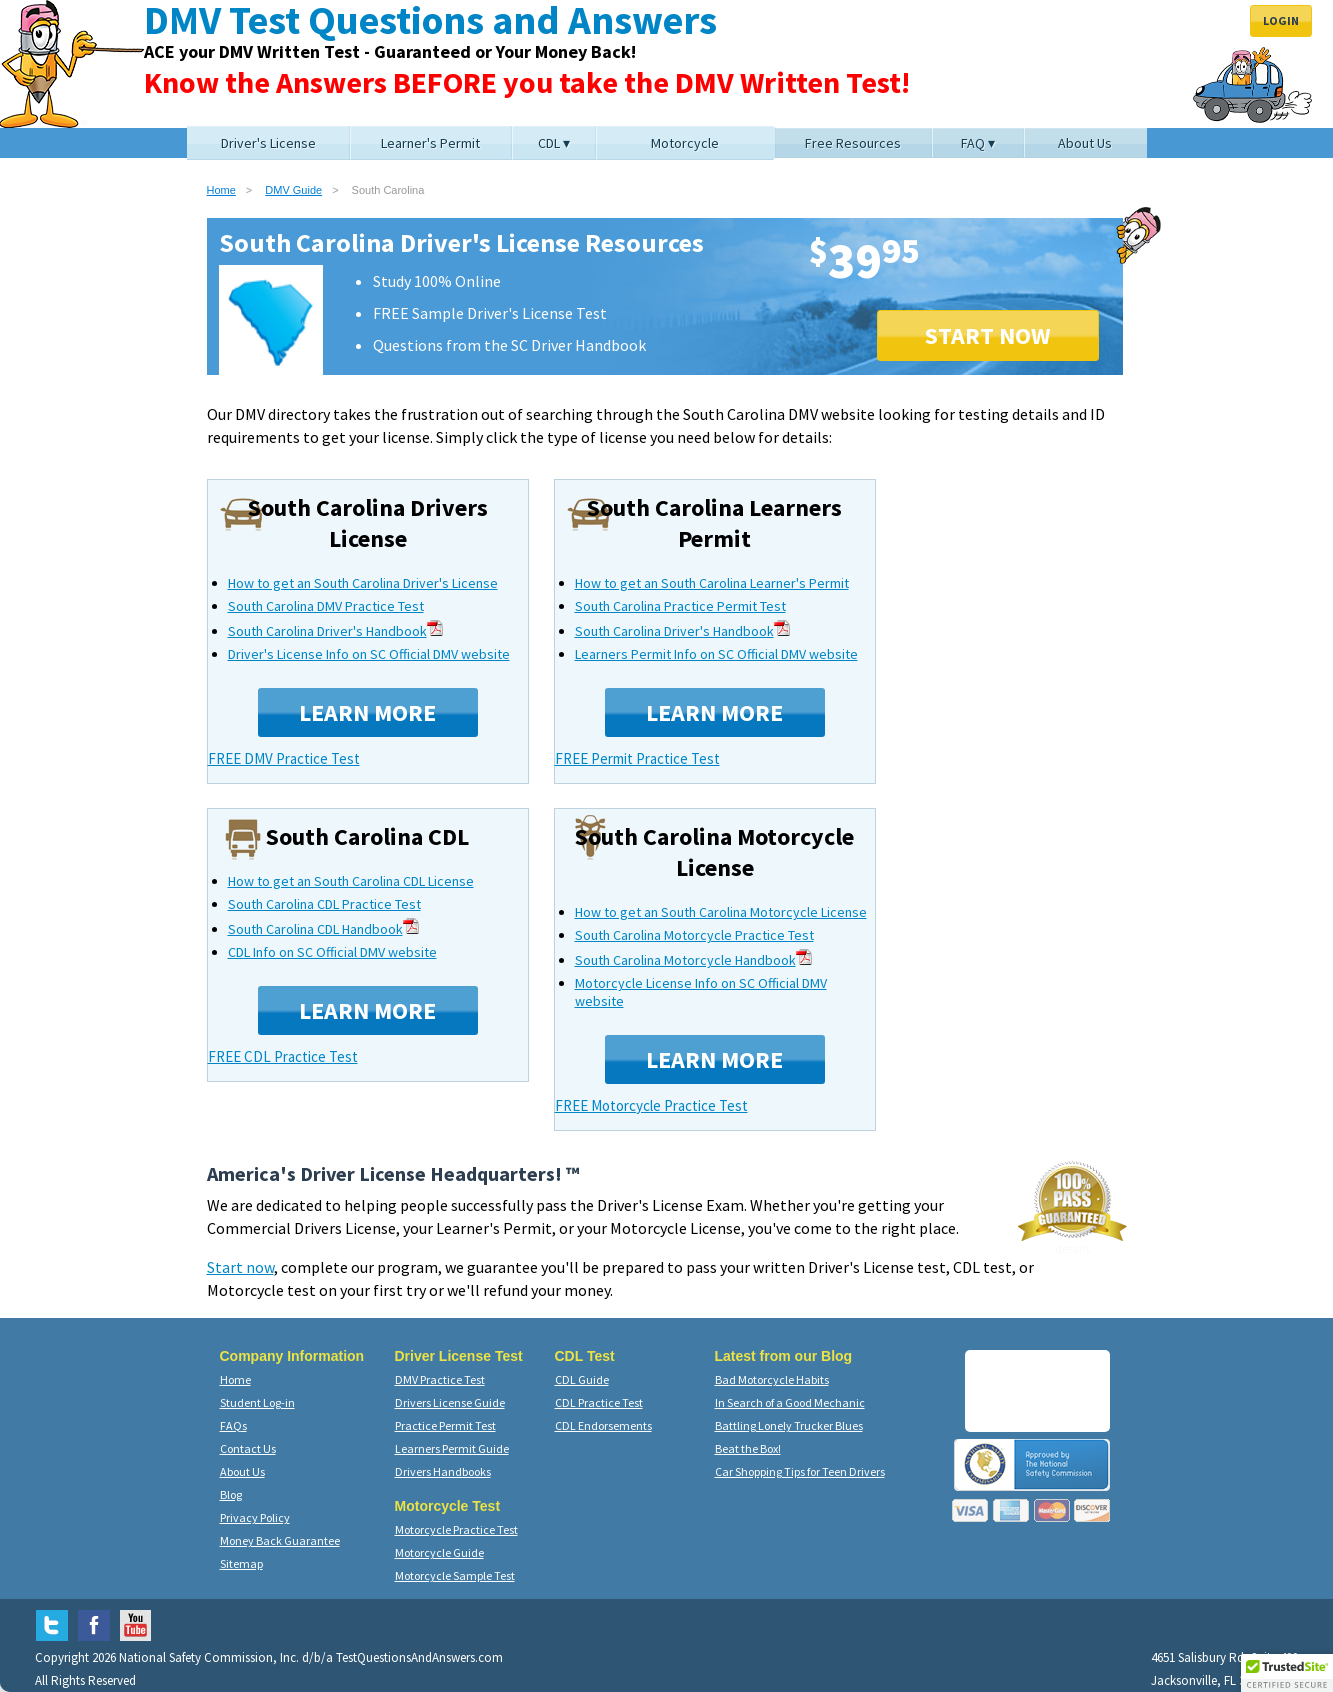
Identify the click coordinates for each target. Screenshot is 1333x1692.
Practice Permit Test (445, 1425)
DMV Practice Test (440, 1379)
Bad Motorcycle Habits (772, 1379)
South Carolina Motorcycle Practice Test (694, 935)
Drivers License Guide (450, 1402)
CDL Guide (582, 1379)
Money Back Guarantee (280, 1540)
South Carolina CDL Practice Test (324, 904)
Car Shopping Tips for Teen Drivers (800, 1471)
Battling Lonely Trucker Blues (789, 1425)
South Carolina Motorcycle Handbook (693, 960)
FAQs (233, 1425)
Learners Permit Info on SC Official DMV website (716, 654)
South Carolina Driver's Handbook (335, 631)
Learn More (367, 712)
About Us (242, 1471)
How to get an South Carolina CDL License (351, 881)
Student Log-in (257, 1402)
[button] (1287, 1673)
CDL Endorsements (603, 1425)
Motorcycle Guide (439, 1552)
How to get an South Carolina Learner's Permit (712, 583)
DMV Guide (293, 190)
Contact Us (248, 1448)
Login (1281, 20)
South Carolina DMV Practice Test (326, 606)
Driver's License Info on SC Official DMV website (369, 654)
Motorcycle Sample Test (455, 1575)
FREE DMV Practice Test (284, 758)
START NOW (988, 335)
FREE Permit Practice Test (637, 758)
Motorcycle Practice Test (456, 1529)
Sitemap (241, 1563)
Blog (231, 1494)
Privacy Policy (255, 1517)
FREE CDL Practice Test (283, 1056)
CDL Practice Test (599, 1402)
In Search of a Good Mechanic (790, 1402)
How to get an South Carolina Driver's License (363, 583)
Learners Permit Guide (452, 1448)
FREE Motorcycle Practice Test (651, 1105)
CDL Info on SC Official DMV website (332, 952)
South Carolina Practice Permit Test (680, 606)
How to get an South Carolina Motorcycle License (721, 912)
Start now (240, 1267)
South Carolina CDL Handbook (323, 929)
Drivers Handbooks (443, 1471)
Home (221, 190)
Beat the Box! (748, 1448)
